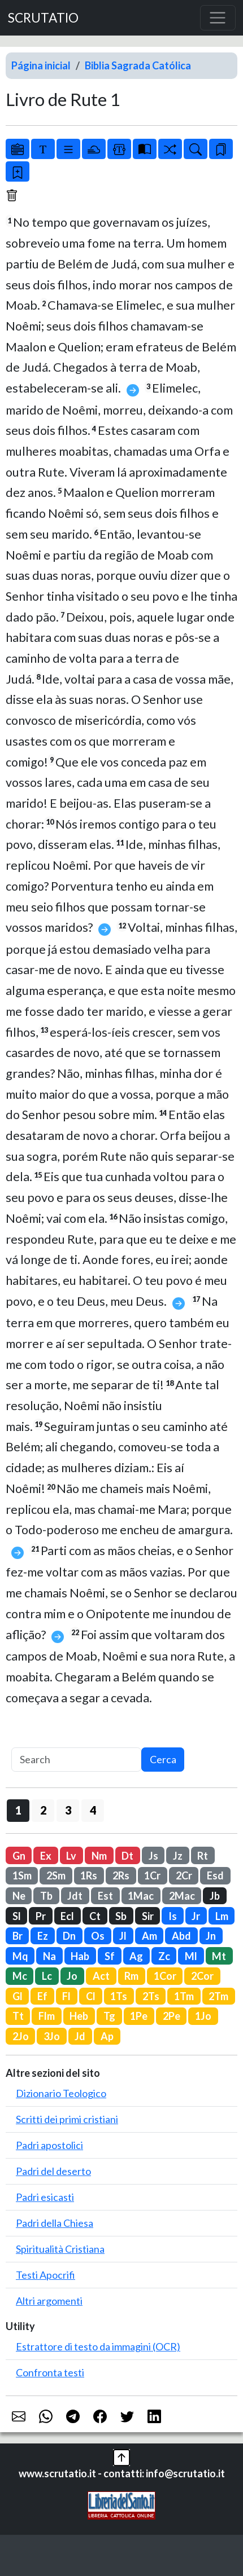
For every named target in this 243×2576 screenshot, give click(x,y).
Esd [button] (215, 1875)
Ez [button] (42, 1936)
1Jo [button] (203, 2016)
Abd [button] (181, 1936)
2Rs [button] (120, 1875)
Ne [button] (18, 1896)
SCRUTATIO (43, 17)
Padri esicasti (45, 2197)
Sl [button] (16, 1916)
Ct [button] (95, 1916)
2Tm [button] (218, 1996)
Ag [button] (136, 1956)
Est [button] (105, 1896)
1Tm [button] (184, 1996)
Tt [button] (18, 2016)
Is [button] (172, 1916)
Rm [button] (131, 1976)
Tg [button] (109, 2016)
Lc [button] (47, 1976)
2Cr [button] (184, 1875)
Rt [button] (202, 1856)
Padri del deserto (53, 2171)
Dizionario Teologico (61, 2093)
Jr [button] (196, 1916)
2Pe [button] (171, 2016)
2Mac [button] (182, 1896)
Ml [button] (191, 1956)
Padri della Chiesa (54, 2223)
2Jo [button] (20, 2036)
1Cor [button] (165, 1976)
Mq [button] (20, 1956)
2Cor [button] (202, 1976)
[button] (121, 2456)
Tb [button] (46, 1896)
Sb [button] (121, 1916)
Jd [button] (80, 2036)
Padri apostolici (49, 2145)
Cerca (163, 1759)
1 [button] (18, 1810)
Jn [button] (211, 1936)
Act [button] (101, 1976)
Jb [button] (215, 1896)
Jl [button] (123, 1936)
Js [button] (153, 1856)
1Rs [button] (88, 1875)
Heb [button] (79, 2016)
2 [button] (43, 1810)
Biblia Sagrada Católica (138, 65)
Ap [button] (107, 2036)
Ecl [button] (67, 1916)
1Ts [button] (118, 1996)
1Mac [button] (141, 1896)
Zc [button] (164, 1956)
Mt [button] (219, 1956)
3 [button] (68, 1810)
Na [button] (49, 1956)
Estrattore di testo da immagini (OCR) (98, 2346)
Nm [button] (99, 1856)
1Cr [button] (152, 1875)
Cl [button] (91, 1996)
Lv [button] (71, 1856)
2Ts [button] (150, 1996)
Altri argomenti (49, 2301)
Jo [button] (72, 1976)
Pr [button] (41, 1916)
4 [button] (93, 1810)
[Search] (76, 1759)
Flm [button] (46, 2016)
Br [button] (17, 1936)
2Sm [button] (56, 1875)
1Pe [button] (138, 2016)
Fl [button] (66, 1996)
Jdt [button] (75, 1896)
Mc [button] (19, 1976)
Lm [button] (221, 1916)
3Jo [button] (52, 2036)
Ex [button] (45, 1856)
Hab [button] (80, 1956)
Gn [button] (18, 1856)
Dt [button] (127, 1856)
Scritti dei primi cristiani (67, 2119)
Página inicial (41, 65)
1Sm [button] (22, 1875)
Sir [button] (148, 1916)
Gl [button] (17, 1996)
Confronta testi (50, 2372)
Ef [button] (42, 1996)
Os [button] (98, 1936)
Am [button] (149, 1936)
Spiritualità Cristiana (60, 2249)
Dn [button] (69, 1936)
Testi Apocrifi (45, 2275)
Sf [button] (110, 1956)
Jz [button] (178, 1856)
